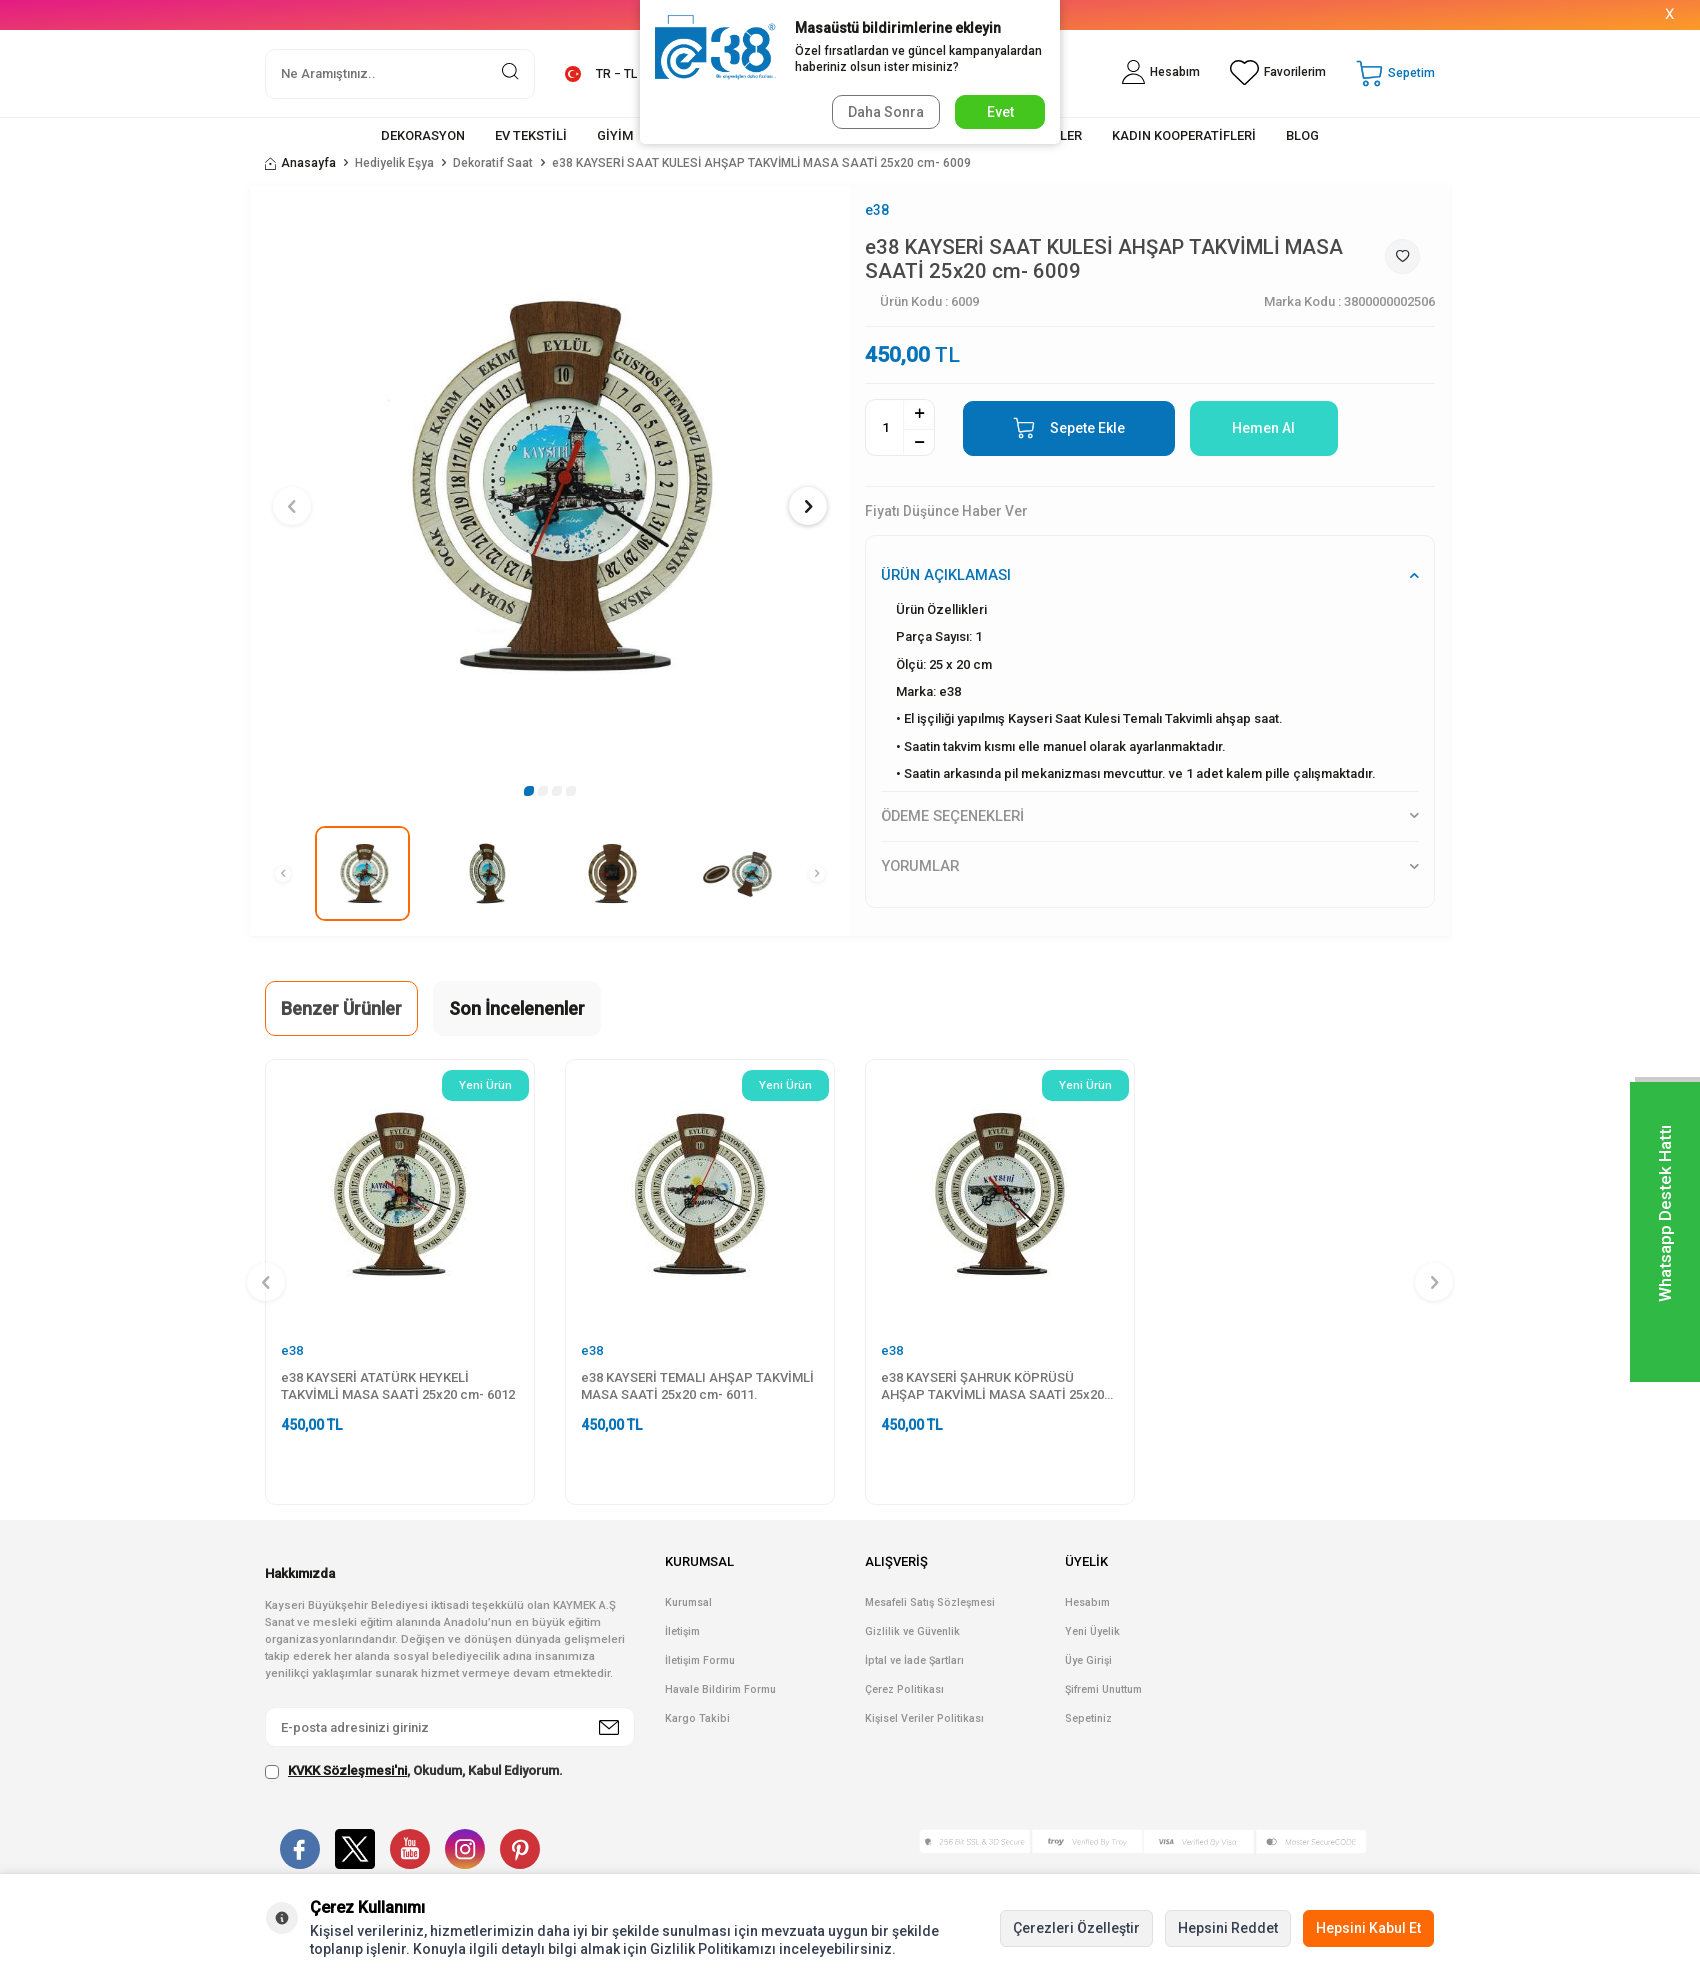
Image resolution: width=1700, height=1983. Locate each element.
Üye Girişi (1088, 1660)
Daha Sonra (886, 112)
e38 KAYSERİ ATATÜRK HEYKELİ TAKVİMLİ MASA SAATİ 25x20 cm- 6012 (398, 1386)
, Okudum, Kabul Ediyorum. (414, 1771)
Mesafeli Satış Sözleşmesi (930, 1602)
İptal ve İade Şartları (914, 1660)
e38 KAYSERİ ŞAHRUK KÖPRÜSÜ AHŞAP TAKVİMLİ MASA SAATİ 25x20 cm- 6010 (992, 1387)
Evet (1000, 112)
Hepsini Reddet (1228, 1928)
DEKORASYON (423, 135)
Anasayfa (300, 163)
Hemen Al (1263, 428)
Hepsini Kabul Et (1368, 1928)
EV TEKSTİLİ (531, 135)
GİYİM (615, 135)
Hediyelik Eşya (394, 163)
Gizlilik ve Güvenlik (912, 1631)
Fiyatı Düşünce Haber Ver (946, 511)
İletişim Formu (700, 1660)
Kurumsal (688, 1602)
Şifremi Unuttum (1103, 1689)
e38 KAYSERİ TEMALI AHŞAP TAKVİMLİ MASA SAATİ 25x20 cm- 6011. (697, 1386)
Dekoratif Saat (493, 163)
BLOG (1302, 135)
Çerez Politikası (904, 1689)
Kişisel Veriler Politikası (924, 1718)
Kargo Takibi (697, 1718)
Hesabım (1087, 1602)
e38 (877, 210)
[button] (529, 791)
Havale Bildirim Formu (720, 1689)
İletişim (682, 1631)
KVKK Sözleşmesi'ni (347, 1770)
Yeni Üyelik (1092, 1631)
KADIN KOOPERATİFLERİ (1184, 135)
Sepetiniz (1088, 1718)
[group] (550, 486)
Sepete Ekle (1069, 428)
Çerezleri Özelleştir (1076, 1928)
